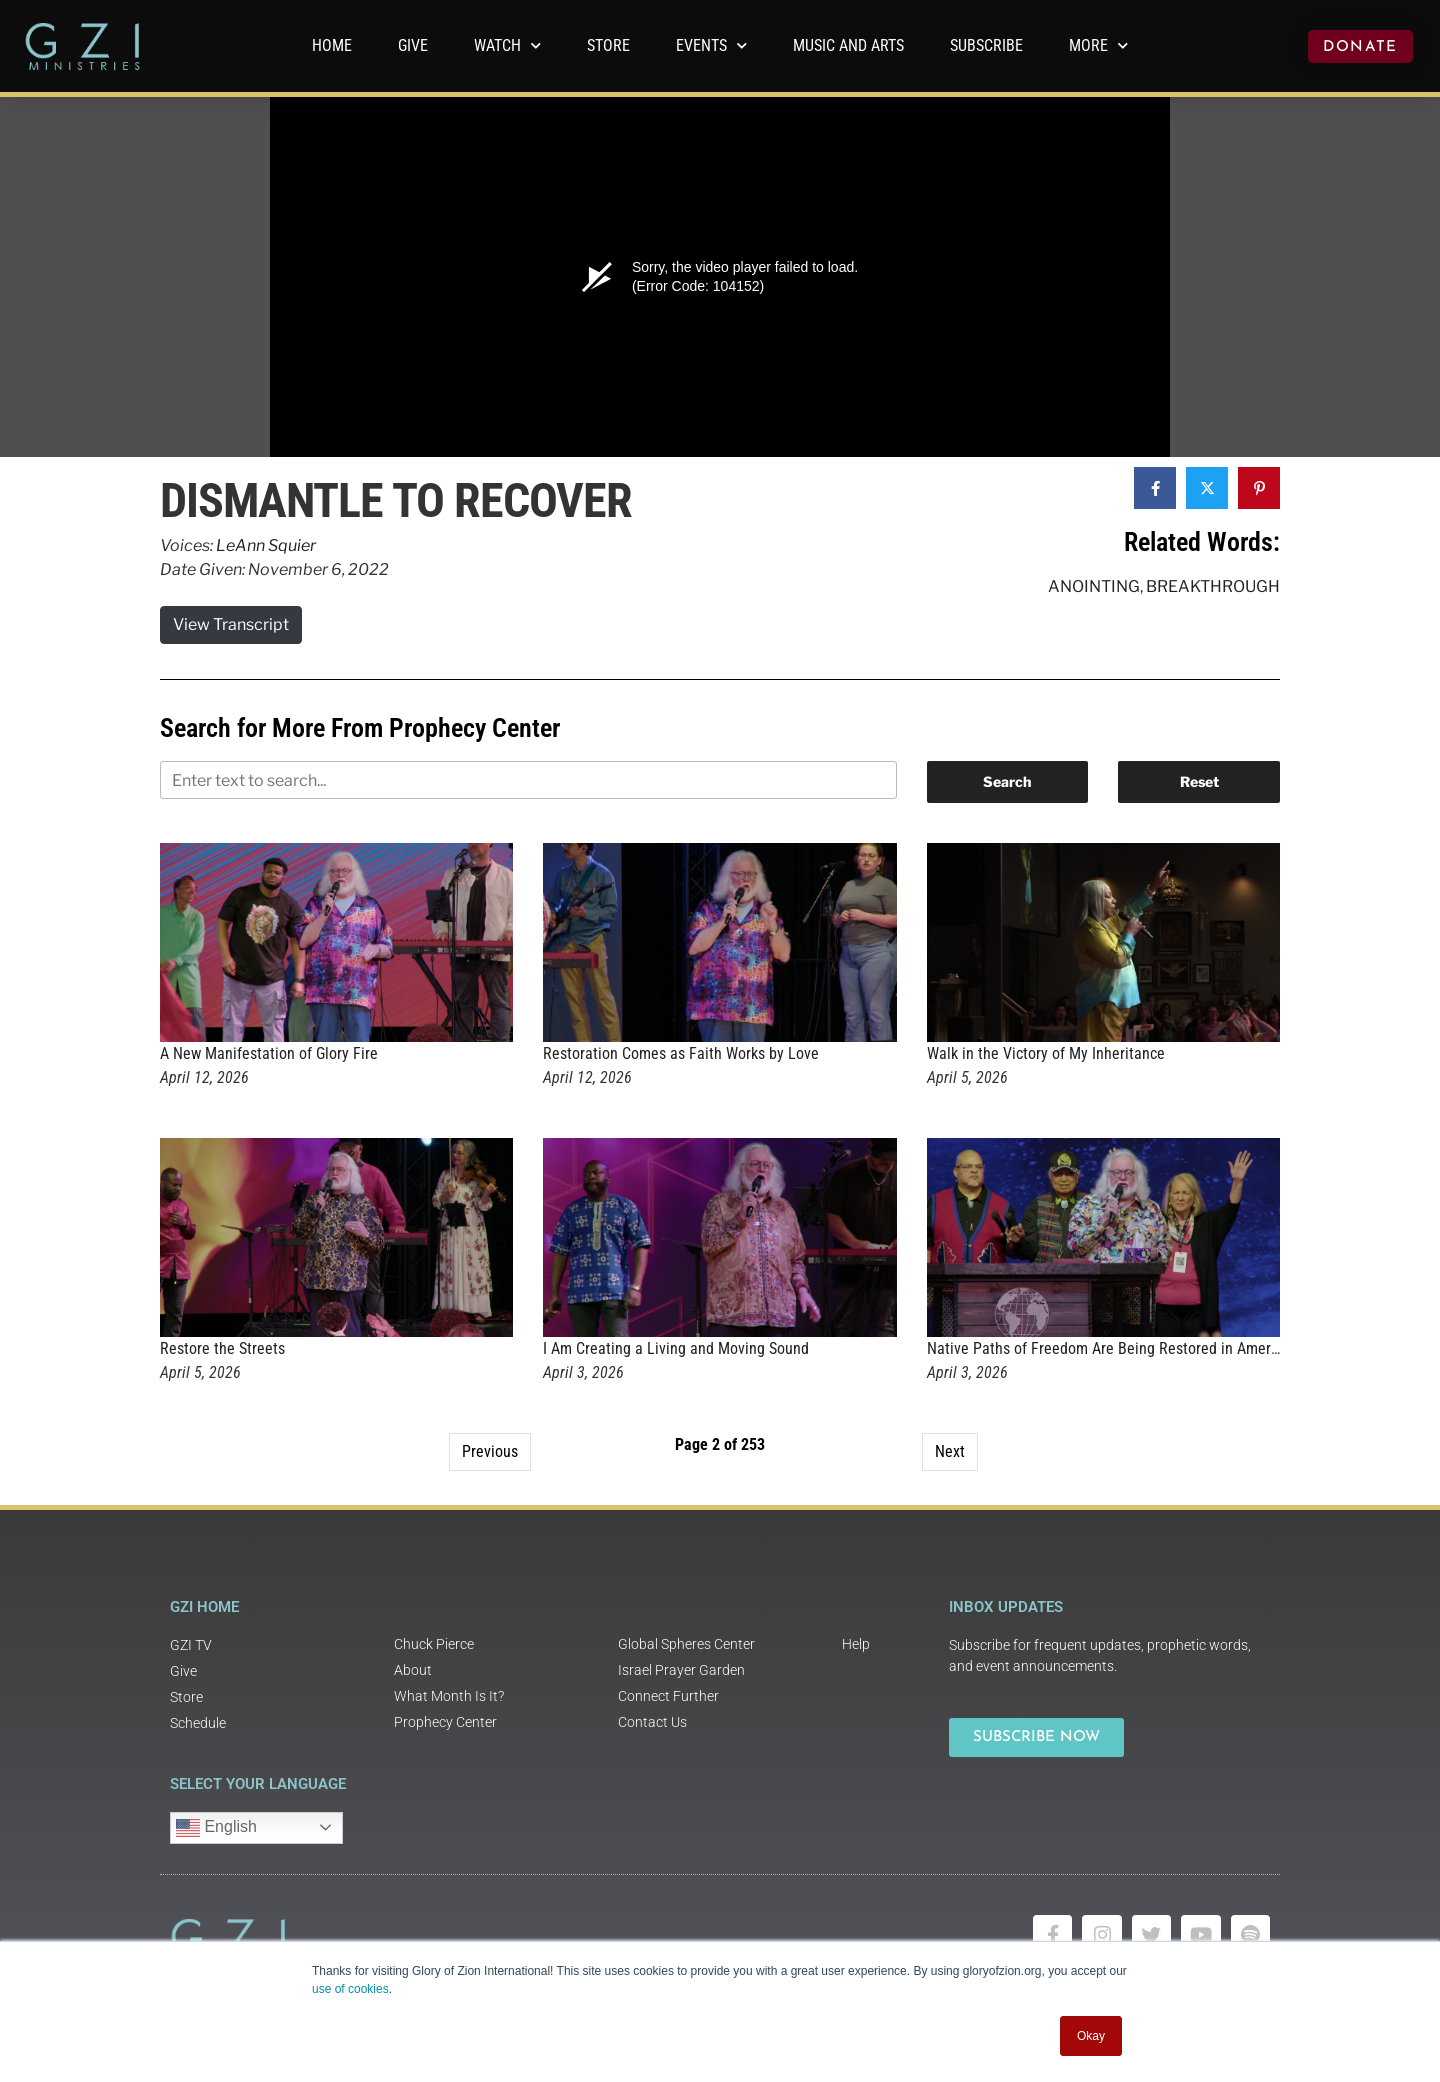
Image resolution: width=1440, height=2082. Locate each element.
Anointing (1094, 586)
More (1098, 45)
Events (711, 45)
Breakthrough (1213, 586)
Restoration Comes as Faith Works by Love (681, 1053)
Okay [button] (1091, 2036)
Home (332, 45)
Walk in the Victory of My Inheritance (1046, 1053)
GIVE (413, 45)
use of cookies (350, 1989)
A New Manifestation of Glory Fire (269, 1053)
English (216, 1828)
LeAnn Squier (266, 545)
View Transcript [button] (231, 624)
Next (950, 1451)
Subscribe (986, 45)
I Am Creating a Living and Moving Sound (676, 1348)
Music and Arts (848, 45)
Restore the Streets (222, 1348)
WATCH (507, 45)
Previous (490, 1451)
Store (608, 45)
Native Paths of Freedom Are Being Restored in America (1108, 1348)
